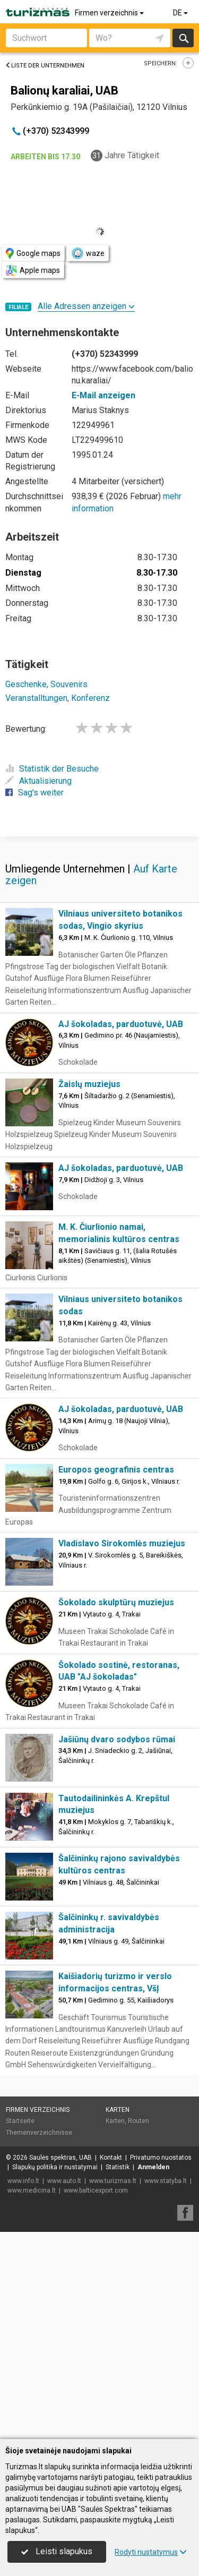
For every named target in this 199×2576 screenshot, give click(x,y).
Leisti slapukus (56, 2551)
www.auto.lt (64, 2181)
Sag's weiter (34, 793)
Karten (117, 2109)
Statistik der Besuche (52, 769)
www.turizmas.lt (112, 2181)
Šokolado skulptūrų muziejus (116, 1602)
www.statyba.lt (165, 2181)
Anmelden (153, 2167)
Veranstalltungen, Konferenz (57, 698)
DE (181, 12)
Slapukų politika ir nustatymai (55, 2167)
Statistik (117, 2167)
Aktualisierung (38, 781)
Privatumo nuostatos (161, 2157)
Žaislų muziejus (89, 1084)
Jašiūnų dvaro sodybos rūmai (116, 1739)
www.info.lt (23, 2181)
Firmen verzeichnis (110, 12)
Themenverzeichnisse (39, 2132)
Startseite (20, 2121)
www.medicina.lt (31, 2190)
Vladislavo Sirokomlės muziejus (121, 1543)
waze (88, 253)
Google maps (33, 253)
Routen (138, 2121)
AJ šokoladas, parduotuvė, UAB (120, 1024)
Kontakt (111, 2157)
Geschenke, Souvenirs (46, 684)
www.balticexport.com (96, 2190)
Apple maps (33, 270)
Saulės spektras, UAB (60, 2157)
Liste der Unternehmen (44, 65)
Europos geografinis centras (116, 1470)
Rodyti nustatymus (151, 2552)
